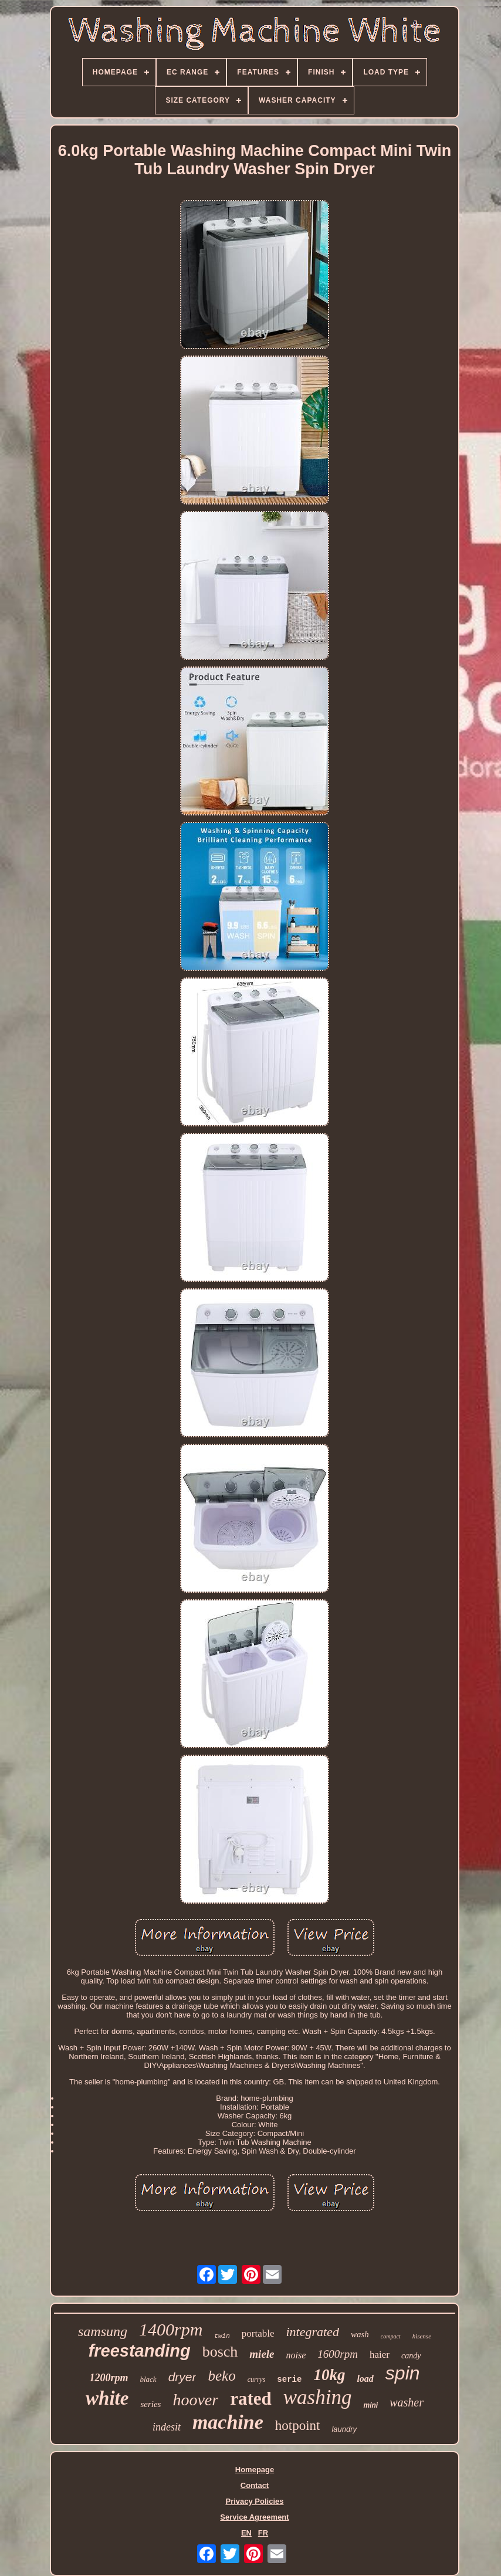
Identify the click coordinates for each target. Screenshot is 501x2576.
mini (370, 2405)
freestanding (140, 2350)
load (365, 2379)
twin (221, 2336)
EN (246, 2532)
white (107, 2398)
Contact (255, 2485)
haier (380, 2354)
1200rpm (108, 2378)
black (148, 2379)
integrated (312, 2331)
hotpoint (297, 2425)
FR (263, 2532)
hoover (195, 2400)
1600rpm (337, 2354)
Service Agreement (254, 2517)
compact (391, 2336)
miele (261, 2354)
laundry (344, 2429)
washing (317, 2397)
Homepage (254, 2469)
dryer (182, 2377)
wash (360, 2334)
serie (289, 2379)
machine (227, 2422)
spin (402, 2373)
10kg (329, 2375)
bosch (220, 2351)
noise (296, 2355)
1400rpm (170, 2329)
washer (407, 2402)
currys (257, 2379)
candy (411, 2355)
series (150, 2404)
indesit (167, 2427)
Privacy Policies (254, 2501)
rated (251, 2398)
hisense (421, 2336)
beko (221, 2376)
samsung (102, 2331)
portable (258, 2333)
